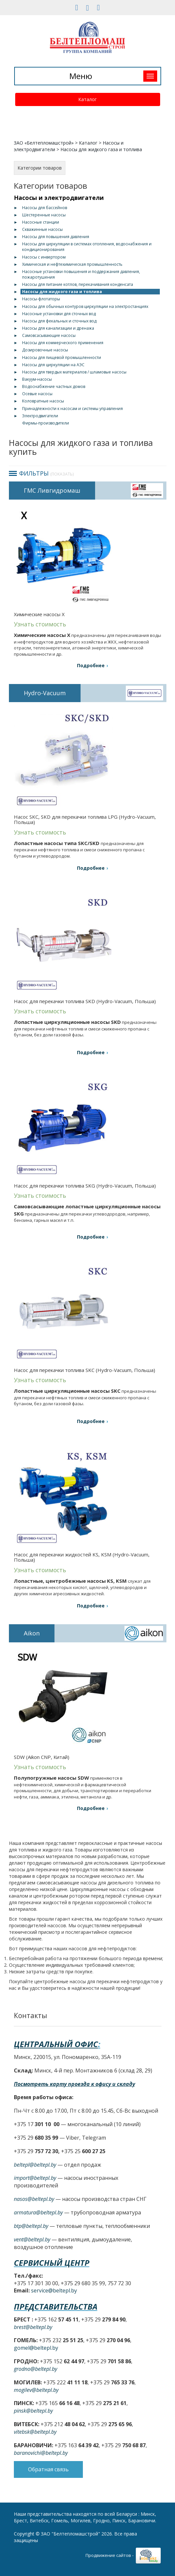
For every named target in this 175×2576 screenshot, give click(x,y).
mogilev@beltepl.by (36, 2390)
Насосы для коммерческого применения (62, 342)
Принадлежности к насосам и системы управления (72, 408)
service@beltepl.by (54, 2290)
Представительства (55, 2306)
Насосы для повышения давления (55, 236)
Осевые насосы (37, 394)
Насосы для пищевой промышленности (61, 357)
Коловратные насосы (43, 401)
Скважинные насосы (42, 229)
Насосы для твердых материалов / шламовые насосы (74, 372)
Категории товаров (40, 168)
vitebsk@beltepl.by (35, 2431)
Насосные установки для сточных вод (59, 313)
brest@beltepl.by (33, 2327)
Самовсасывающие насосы (49, 335)
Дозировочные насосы (45, 350)
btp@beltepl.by (31, 2226)
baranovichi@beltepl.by (41, 2452)
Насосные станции (40, 222)
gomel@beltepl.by (36, 2347)
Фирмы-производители (45, 423)
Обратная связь (48, 2469)
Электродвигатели (40, 416)
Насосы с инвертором (44, 257)
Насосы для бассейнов (44, 207)
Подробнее (91, 665)
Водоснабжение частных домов (53, 386)
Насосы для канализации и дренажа (58, 328)
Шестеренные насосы (44, 215)
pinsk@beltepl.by (33, 2410)
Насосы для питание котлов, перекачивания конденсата (77, 284)
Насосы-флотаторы (41, 299)
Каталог (87, 99)
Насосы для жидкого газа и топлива (62, 291)
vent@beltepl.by (32, 2239)
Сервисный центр (51, 2262)
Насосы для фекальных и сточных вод (59, 321)
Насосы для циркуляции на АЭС (53, 365)
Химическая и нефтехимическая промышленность (72, 264)
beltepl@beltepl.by (35, 2164)
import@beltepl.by (35, 2177)
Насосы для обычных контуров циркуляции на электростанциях (85, 306)
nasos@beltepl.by (34, 2199)
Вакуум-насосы (37, 379)
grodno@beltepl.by (35, 2368)
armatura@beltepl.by (38, 2212)
